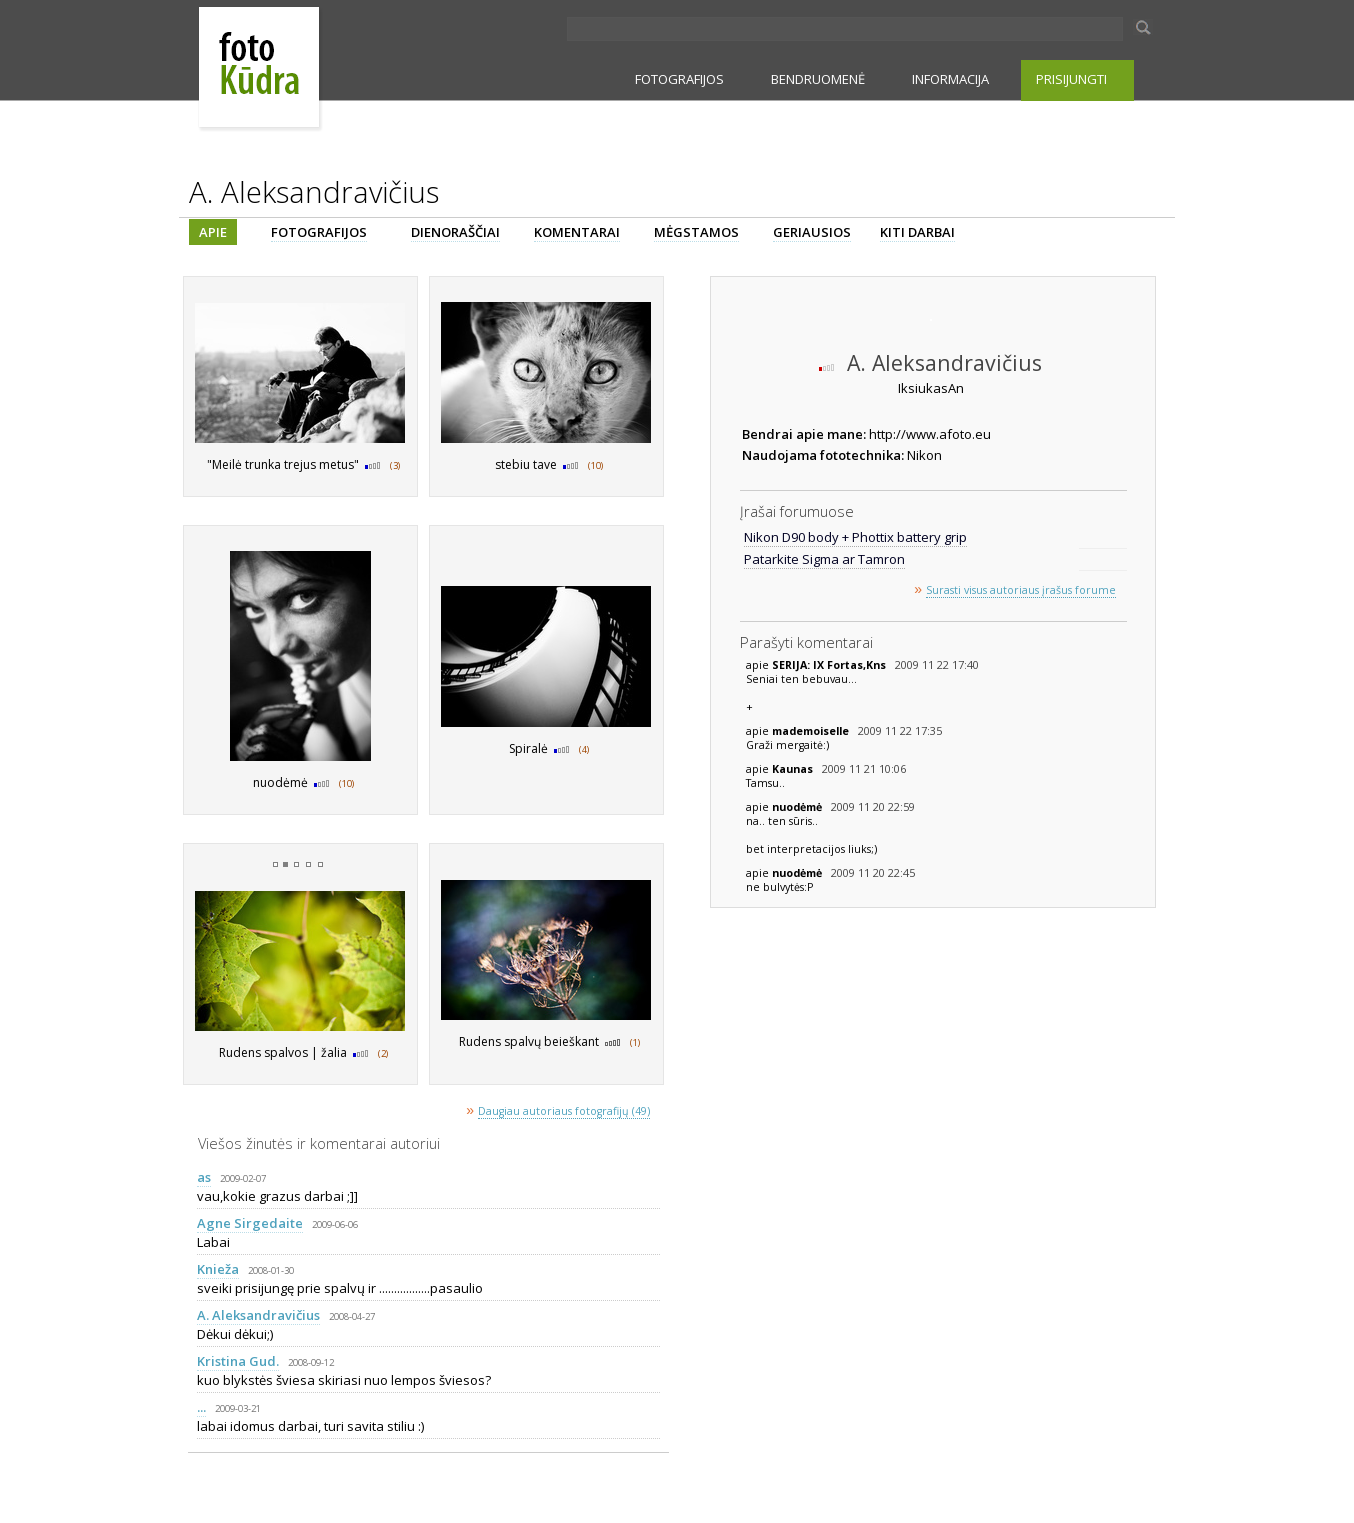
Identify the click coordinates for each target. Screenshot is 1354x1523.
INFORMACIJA (950, 79)
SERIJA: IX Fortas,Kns (830, 665)
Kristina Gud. (238, 1361)
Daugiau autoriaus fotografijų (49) (564, 1111)
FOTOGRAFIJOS (679, 79)
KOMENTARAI (577, 232)
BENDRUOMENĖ (818, 79)
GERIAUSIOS (812, 232)
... (201, 1407)
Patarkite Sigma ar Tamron (824, 559)
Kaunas (794, 769)
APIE (213, 232)
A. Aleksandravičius (258, 1315)
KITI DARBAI (917, 232)
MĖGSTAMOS (696, 232)
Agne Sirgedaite (250, 1223)
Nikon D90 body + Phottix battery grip (855, 537)
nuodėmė (798, 807)
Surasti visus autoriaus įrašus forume (1021, 590)
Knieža (218, 1269)
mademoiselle (812, 731)
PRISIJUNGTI (1071, 79)
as (204, 1177)
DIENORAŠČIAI (455, 232)
